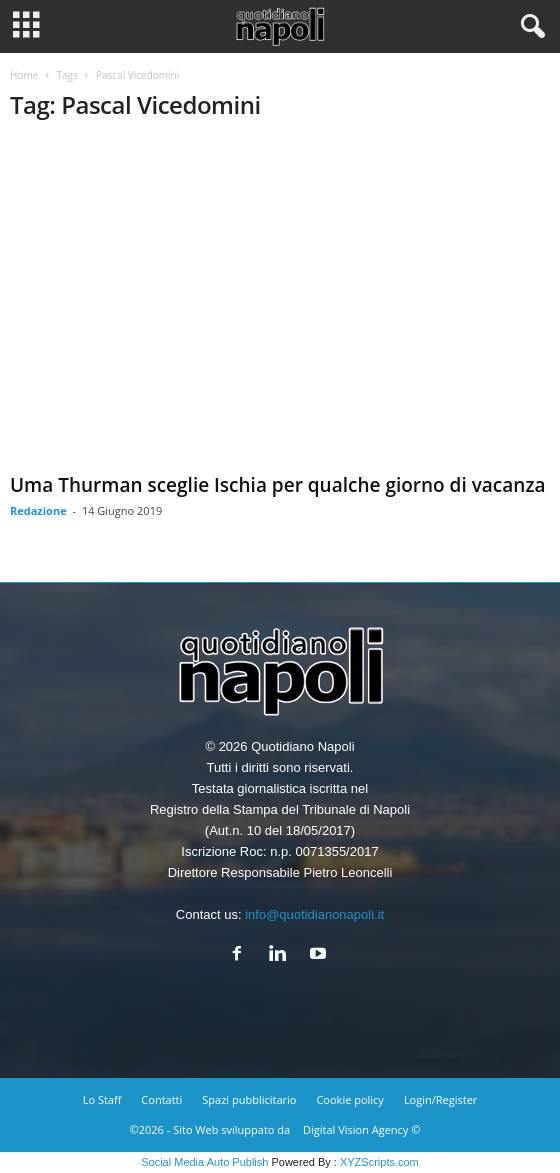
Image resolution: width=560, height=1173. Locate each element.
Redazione (38, 510)
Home (24, 75)
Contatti (161, 1099)
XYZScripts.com (379, 1162)
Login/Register (440, 1099)
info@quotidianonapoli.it (314, 914)
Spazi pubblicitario (249, 1099)
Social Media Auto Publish (204, 1162)
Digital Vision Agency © (361, 1129)
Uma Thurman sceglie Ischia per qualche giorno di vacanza (278, 485)
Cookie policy (349, 1099)
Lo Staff (102, 1099)
